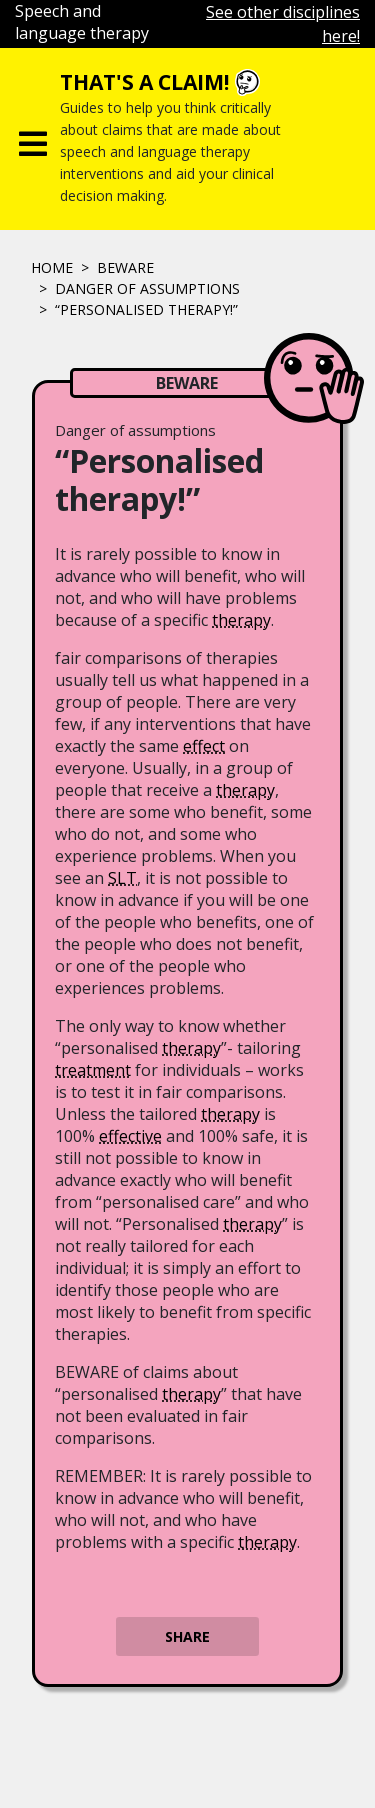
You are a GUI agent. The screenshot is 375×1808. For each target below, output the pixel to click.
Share (187, 1636)
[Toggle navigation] (33, 139)
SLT (122, 878)
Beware (125, 267)
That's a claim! (144, 82)
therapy (241, 620)
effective (130, 1136)
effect (204, 746)
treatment (93, 1070)
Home (52, 267)
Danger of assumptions (147, 288)
